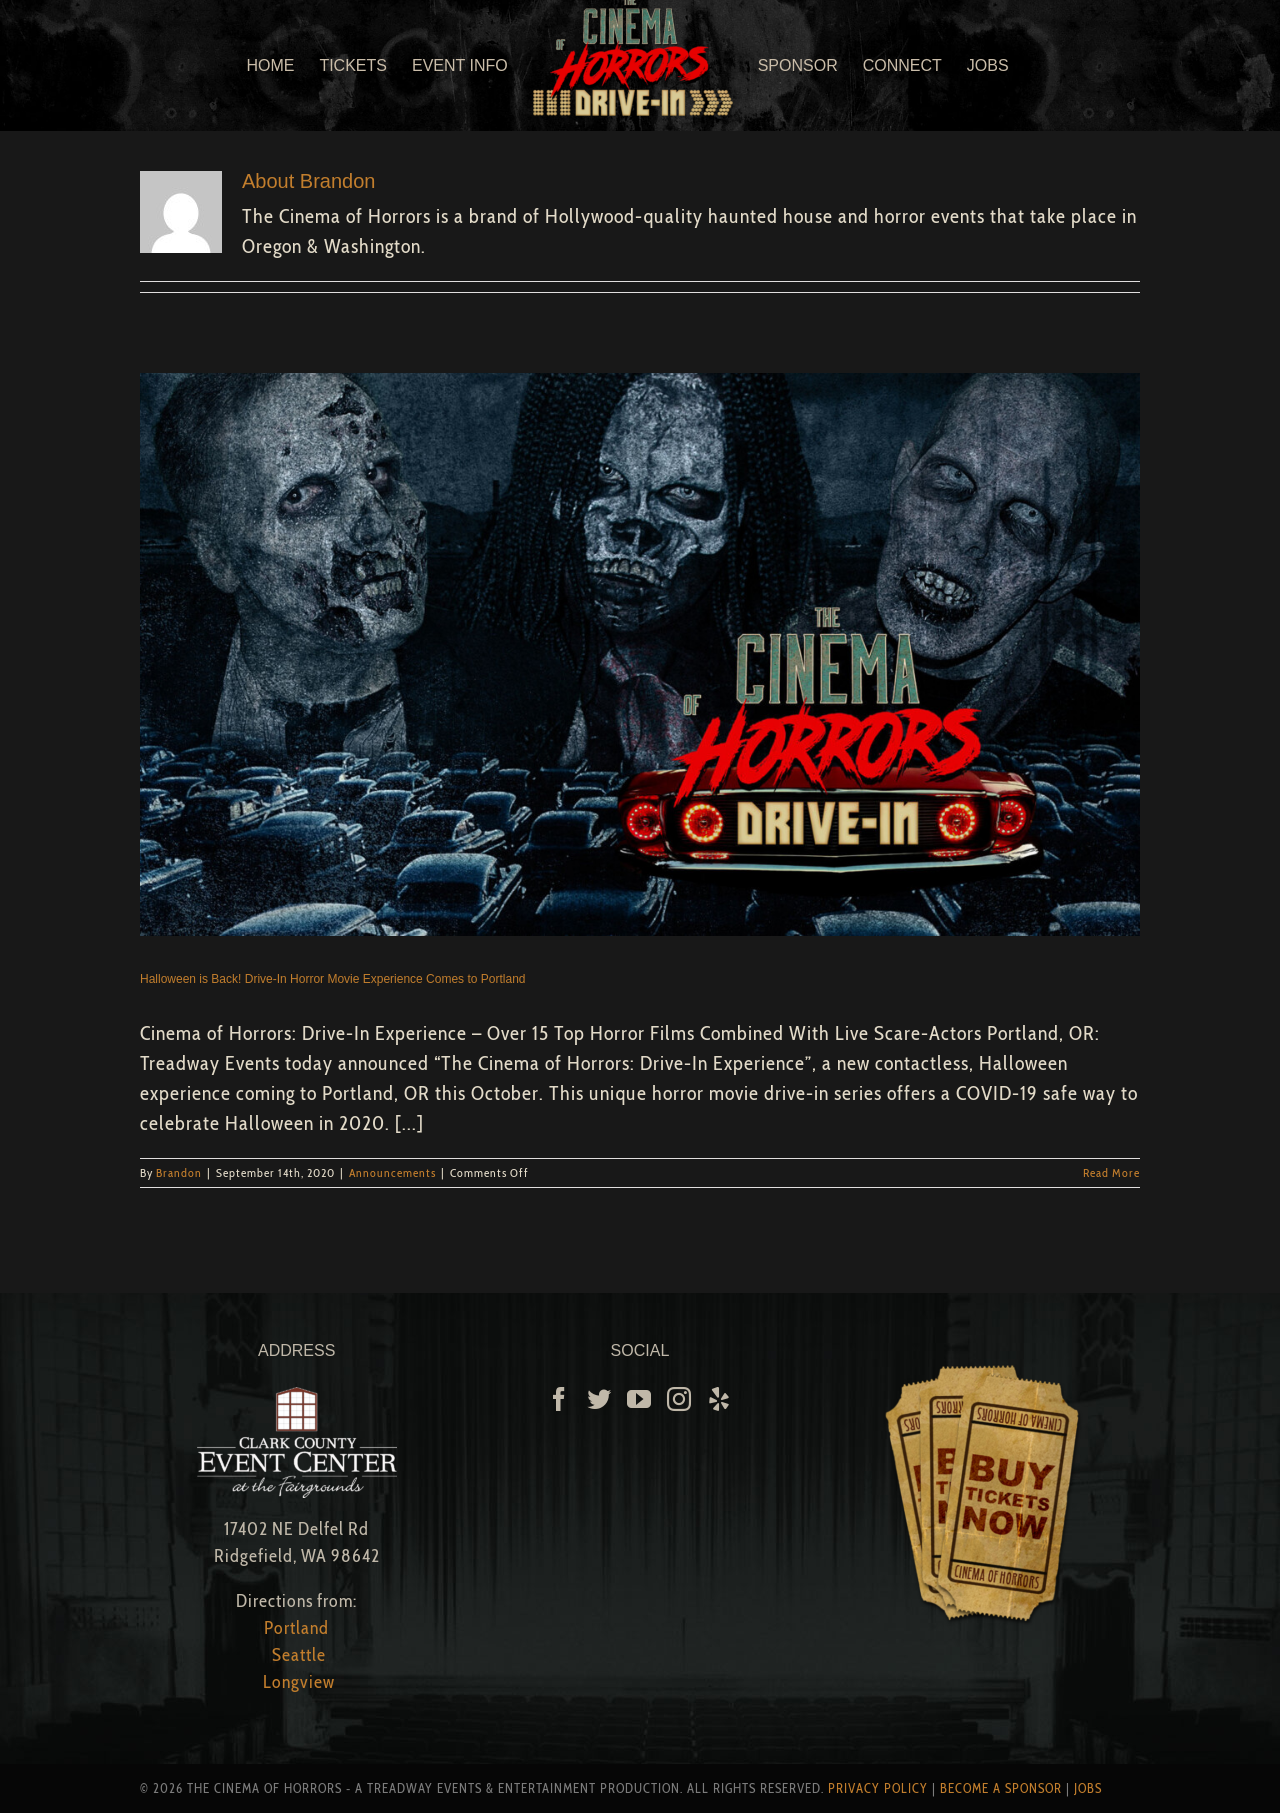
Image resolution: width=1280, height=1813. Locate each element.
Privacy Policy (878, 1788)
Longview (299, 1682)
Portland (296, 1628)
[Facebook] (559, 1399)
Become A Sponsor (1001, 1788)
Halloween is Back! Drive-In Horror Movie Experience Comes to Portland (332, 979)
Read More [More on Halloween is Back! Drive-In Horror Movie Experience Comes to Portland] (1111, 1172)
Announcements (392, 1172)
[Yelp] (719, 1399)
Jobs (1088, 1788)
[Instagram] (679, 1399)
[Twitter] (599, 1399)
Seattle (299, 1655)
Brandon (179, 1172)
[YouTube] (639, 1399)
